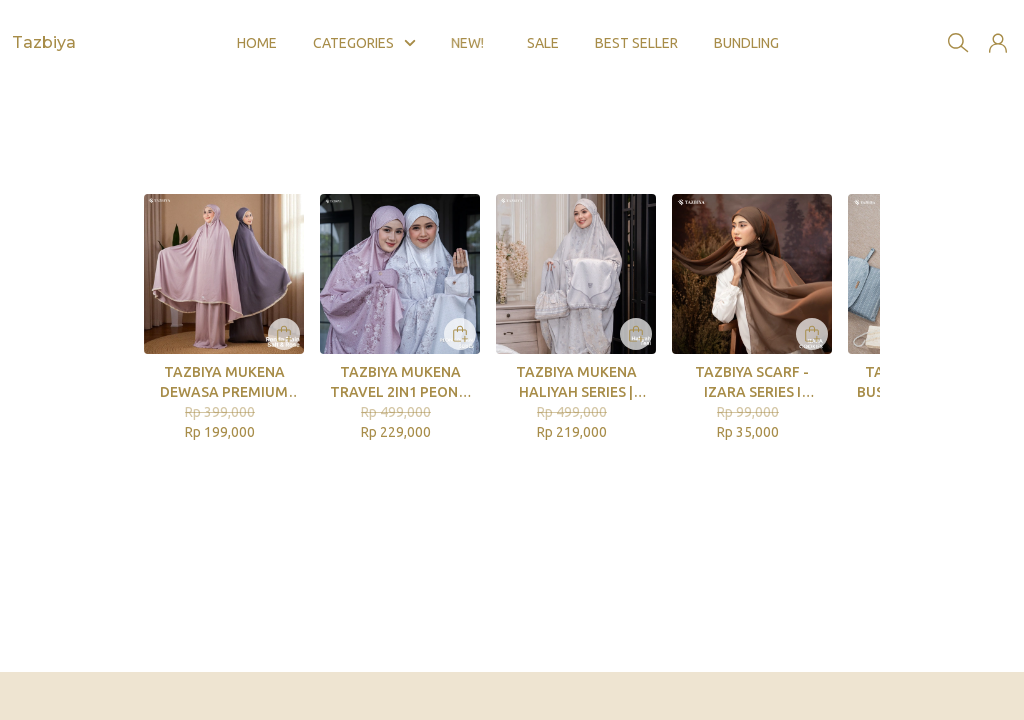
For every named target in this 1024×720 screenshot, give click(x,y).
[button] (998, 28)
